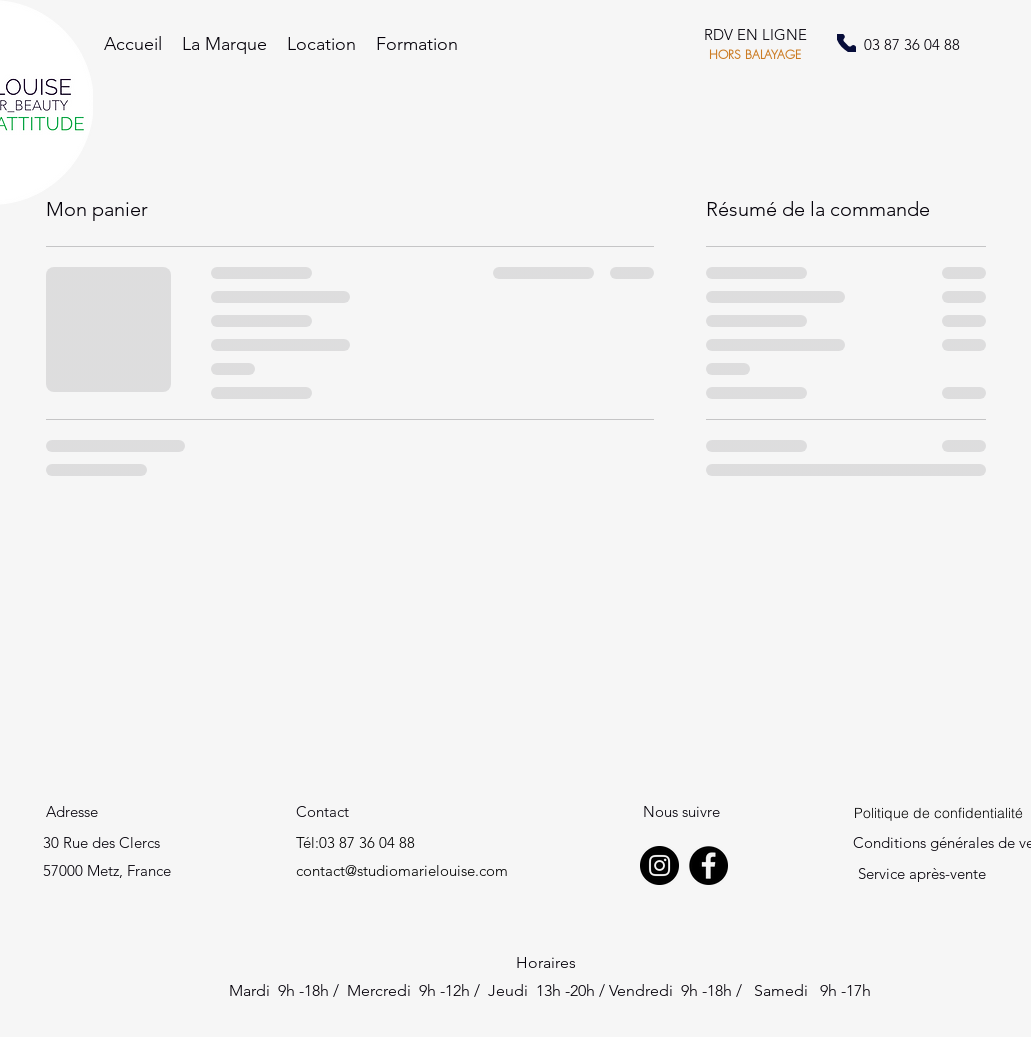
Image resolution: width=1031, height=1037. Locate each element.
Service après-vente (922, 873)
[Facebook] (708, 865)
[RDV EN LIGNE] (755, 35)
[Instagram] (659, 865)
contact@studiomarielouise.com (402, 870)
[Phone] (846, 43)
